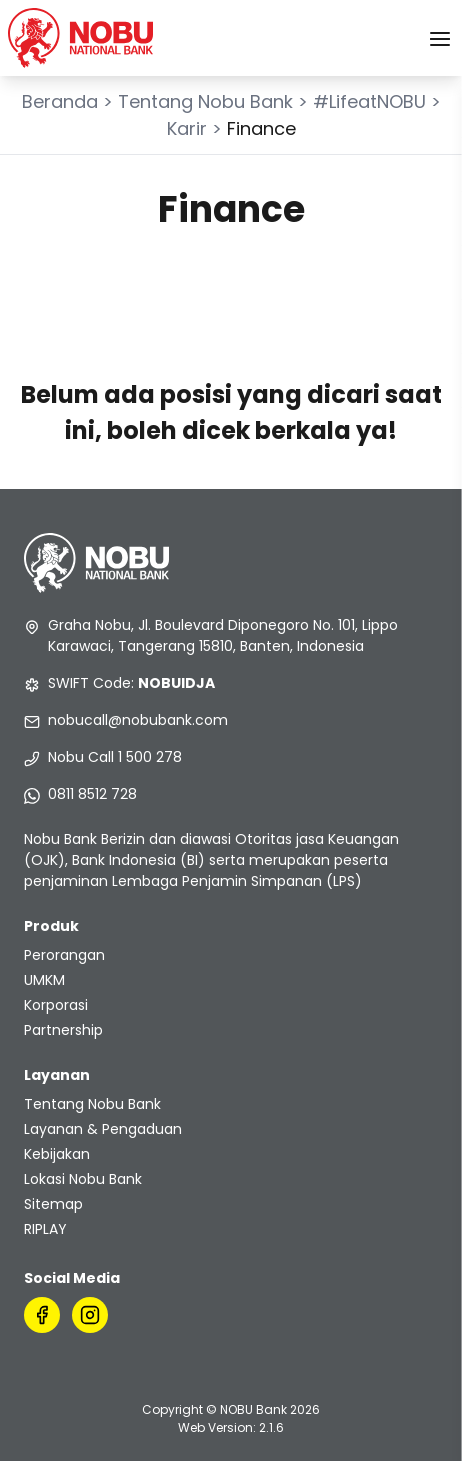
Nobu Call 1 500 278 (115, 757)
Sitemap (53, 1204)
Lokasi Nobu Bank (83, 1179)
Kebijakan (57, 1154)
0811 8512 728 (92, 794)
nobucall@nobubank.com (138, 720)
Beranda (60, 101)
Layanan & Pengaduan (103, 1129)
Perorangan (64, 955)
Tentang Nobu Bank (205, 101)
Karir (187, 128)
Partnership (63, 1030)
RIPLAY (45, 1229)
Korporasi (56, 1005)
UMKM (44, 980)
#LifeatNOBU (369, 101)
